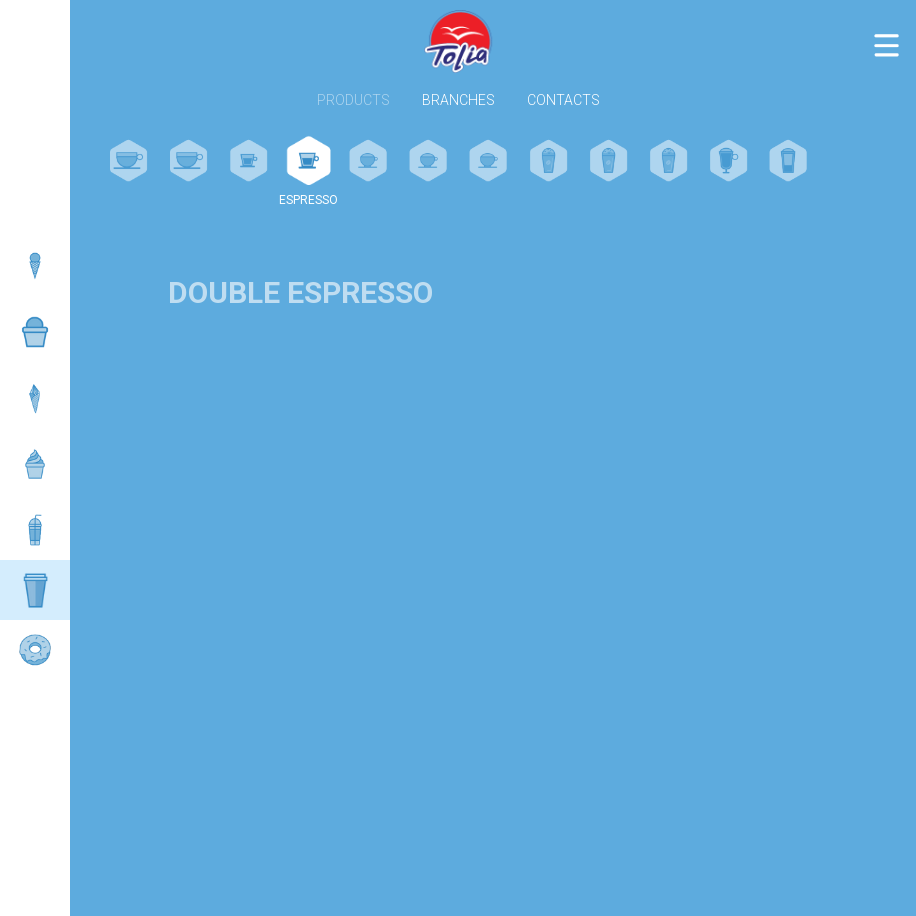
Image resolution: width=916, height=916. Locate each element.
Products (353, 100)
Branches (458, 100)
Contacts (563, 100)
